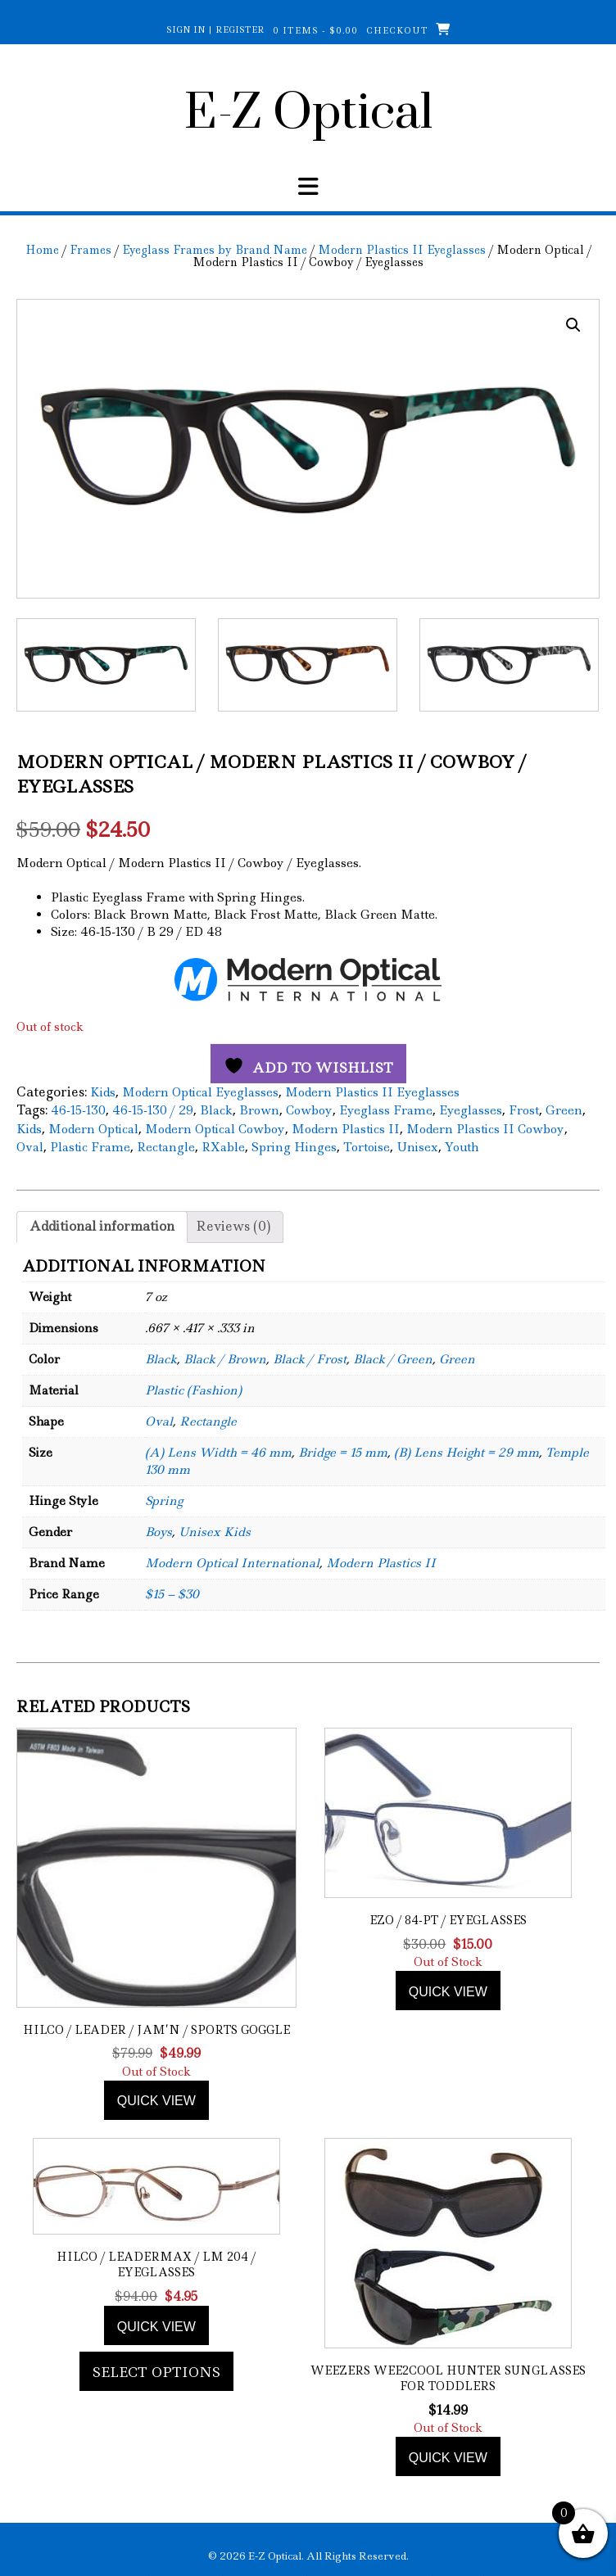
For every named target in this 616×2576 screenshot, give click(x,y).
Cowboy (309, 1111)
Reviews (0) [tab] (233, 1227)
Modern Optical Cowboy (215, 1129)
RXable (223, 1148)
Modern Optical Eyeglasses (200, 1092)
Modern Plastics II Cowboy (485, 1129)
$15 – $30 (172, 1595)
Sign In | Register (215, 29)
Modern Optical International (232, 1564)
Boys (158, 1533)
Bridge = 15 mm (342, 1453)
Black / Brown (224, 1360)
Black (216, 1111)
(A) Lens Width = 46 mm (218, 1453)
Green (564, 1111)
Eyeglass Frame (386, 1111)
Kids (103, 1092)
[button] (573, 325)
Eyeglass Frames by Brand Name (214, 249)
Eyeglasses (470, 1111)
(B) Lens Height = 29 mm (466, 1453)
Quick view (156, 2101)
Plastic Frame (90, 1148)
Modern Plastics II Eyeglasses (402, 249)
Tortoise (366, 1148)
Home (42, 249)
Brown (259, 1111)
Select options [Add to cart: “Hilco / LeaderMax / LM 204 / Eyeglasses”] (156, 2372)
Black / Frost (309, 1360)
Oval (29, 1148)
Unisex (417, 1148)
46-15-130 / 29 (152, 1111)
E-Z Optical (308, 113)
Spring (164, 1502)
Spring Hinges (294, 1148)
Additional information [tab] (101, 1227)
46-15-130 (78, 1111)
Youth (461, 1148)
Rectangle (166, 1148)
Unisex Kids (215, 1533)
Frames (90, 249)
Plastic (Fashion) (193, 1391)
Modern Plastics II (346, 1129)
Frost (524, 1111)
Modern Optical (93, 1129)
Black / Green (393, 1360)
